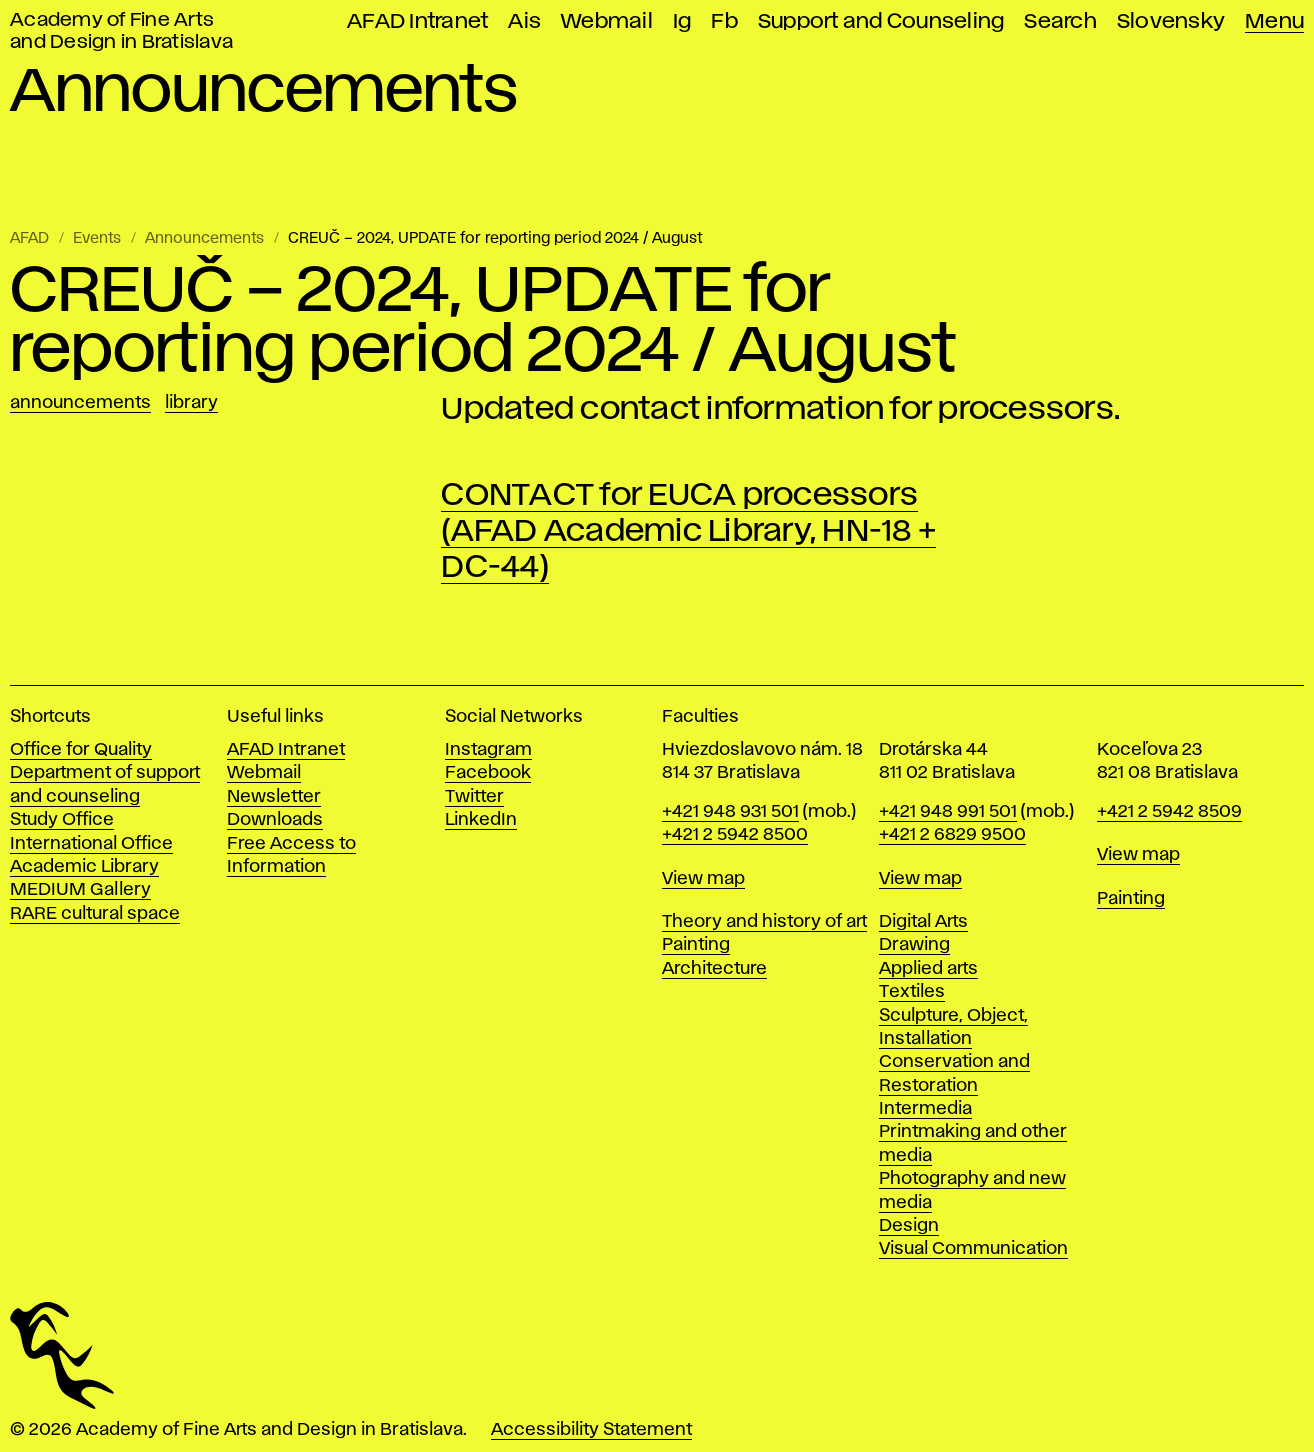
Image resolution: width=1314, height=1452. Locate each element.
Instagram (488, 750)
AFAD (29, 239)
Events (97, 239)
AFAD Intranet (417, 21)
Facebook (488, 773)
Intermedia (925, 1109)
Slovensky (1171, 21)
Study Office (62, 820)
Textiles (912, 992)
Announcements (204, 239)
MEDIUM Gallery (80, 890)
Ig (682, 21)
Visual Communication (973, 1249)
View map (703, 879)
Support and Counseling (881, 21)
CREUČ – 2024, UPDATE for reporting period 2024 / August (495, 239)
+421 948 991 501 (948, 812)
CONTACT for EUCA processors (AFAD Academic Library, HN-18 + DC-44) (688, 531)
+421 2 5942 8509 (1169, 812)
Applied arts (928, 969)
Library (191, 403)
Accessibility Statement (591, 1430)
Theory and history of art (764, 922)
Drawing (914, 945)
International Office (91, 844)
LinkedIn (481, 820)
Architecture (714, 969)
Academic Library (84, 867)
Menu (1274, 21)
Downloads (275, 820)
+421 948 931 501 (730, 812)
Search (1060, 21)
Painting (696, 945)
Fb (724, 21)
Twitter (474, 797)
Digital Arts (923, 922)
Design (909, 1226)
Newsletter (274, 797)
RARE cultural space (95, 914)
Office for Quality (81, 750)
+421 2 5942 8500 (735, 835)
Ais (524, 21)
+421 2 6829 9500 (952, 835)
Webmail (607, 21)
